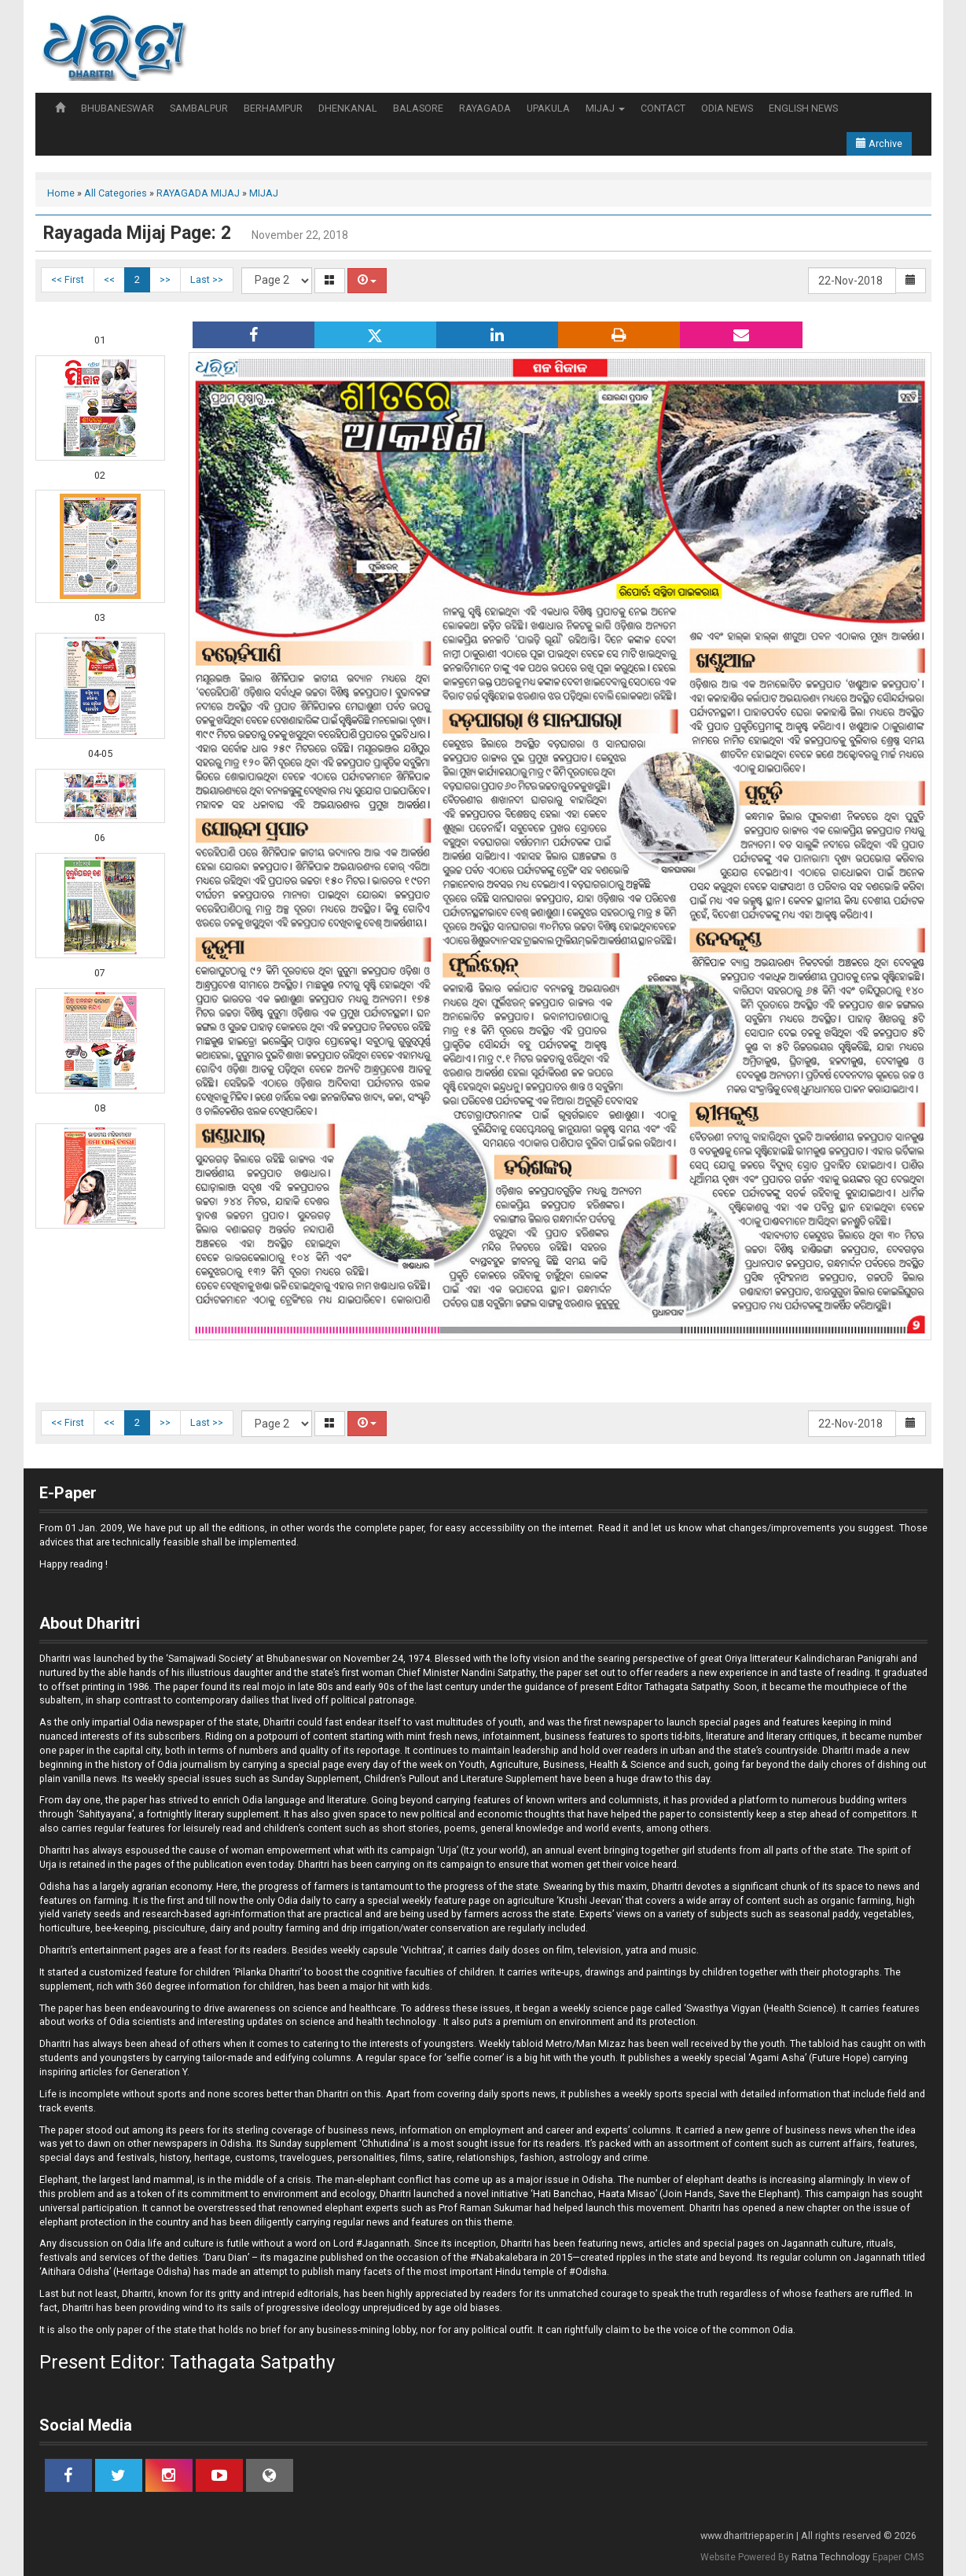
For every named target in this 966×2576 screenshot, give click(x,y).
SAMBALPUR (199, 108)
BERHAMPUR (273, 108)
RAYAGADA (485, 108)
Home (61, 193)
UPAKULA (548, 108)
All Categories (115, 193)
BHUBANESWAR (117, 108)
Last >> (206, 279)
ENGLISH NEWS (803, 108)
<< (109, 279)
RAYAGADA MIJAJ (198, 193)
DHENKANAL (347, 108)
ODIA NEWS (727, 108)
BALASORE (418, 108)
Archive (879, 143)
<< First (67, 279)
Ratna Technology (831, 2557)
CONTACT (663, 108)
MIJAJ (605, 108)
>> (165, 279)
